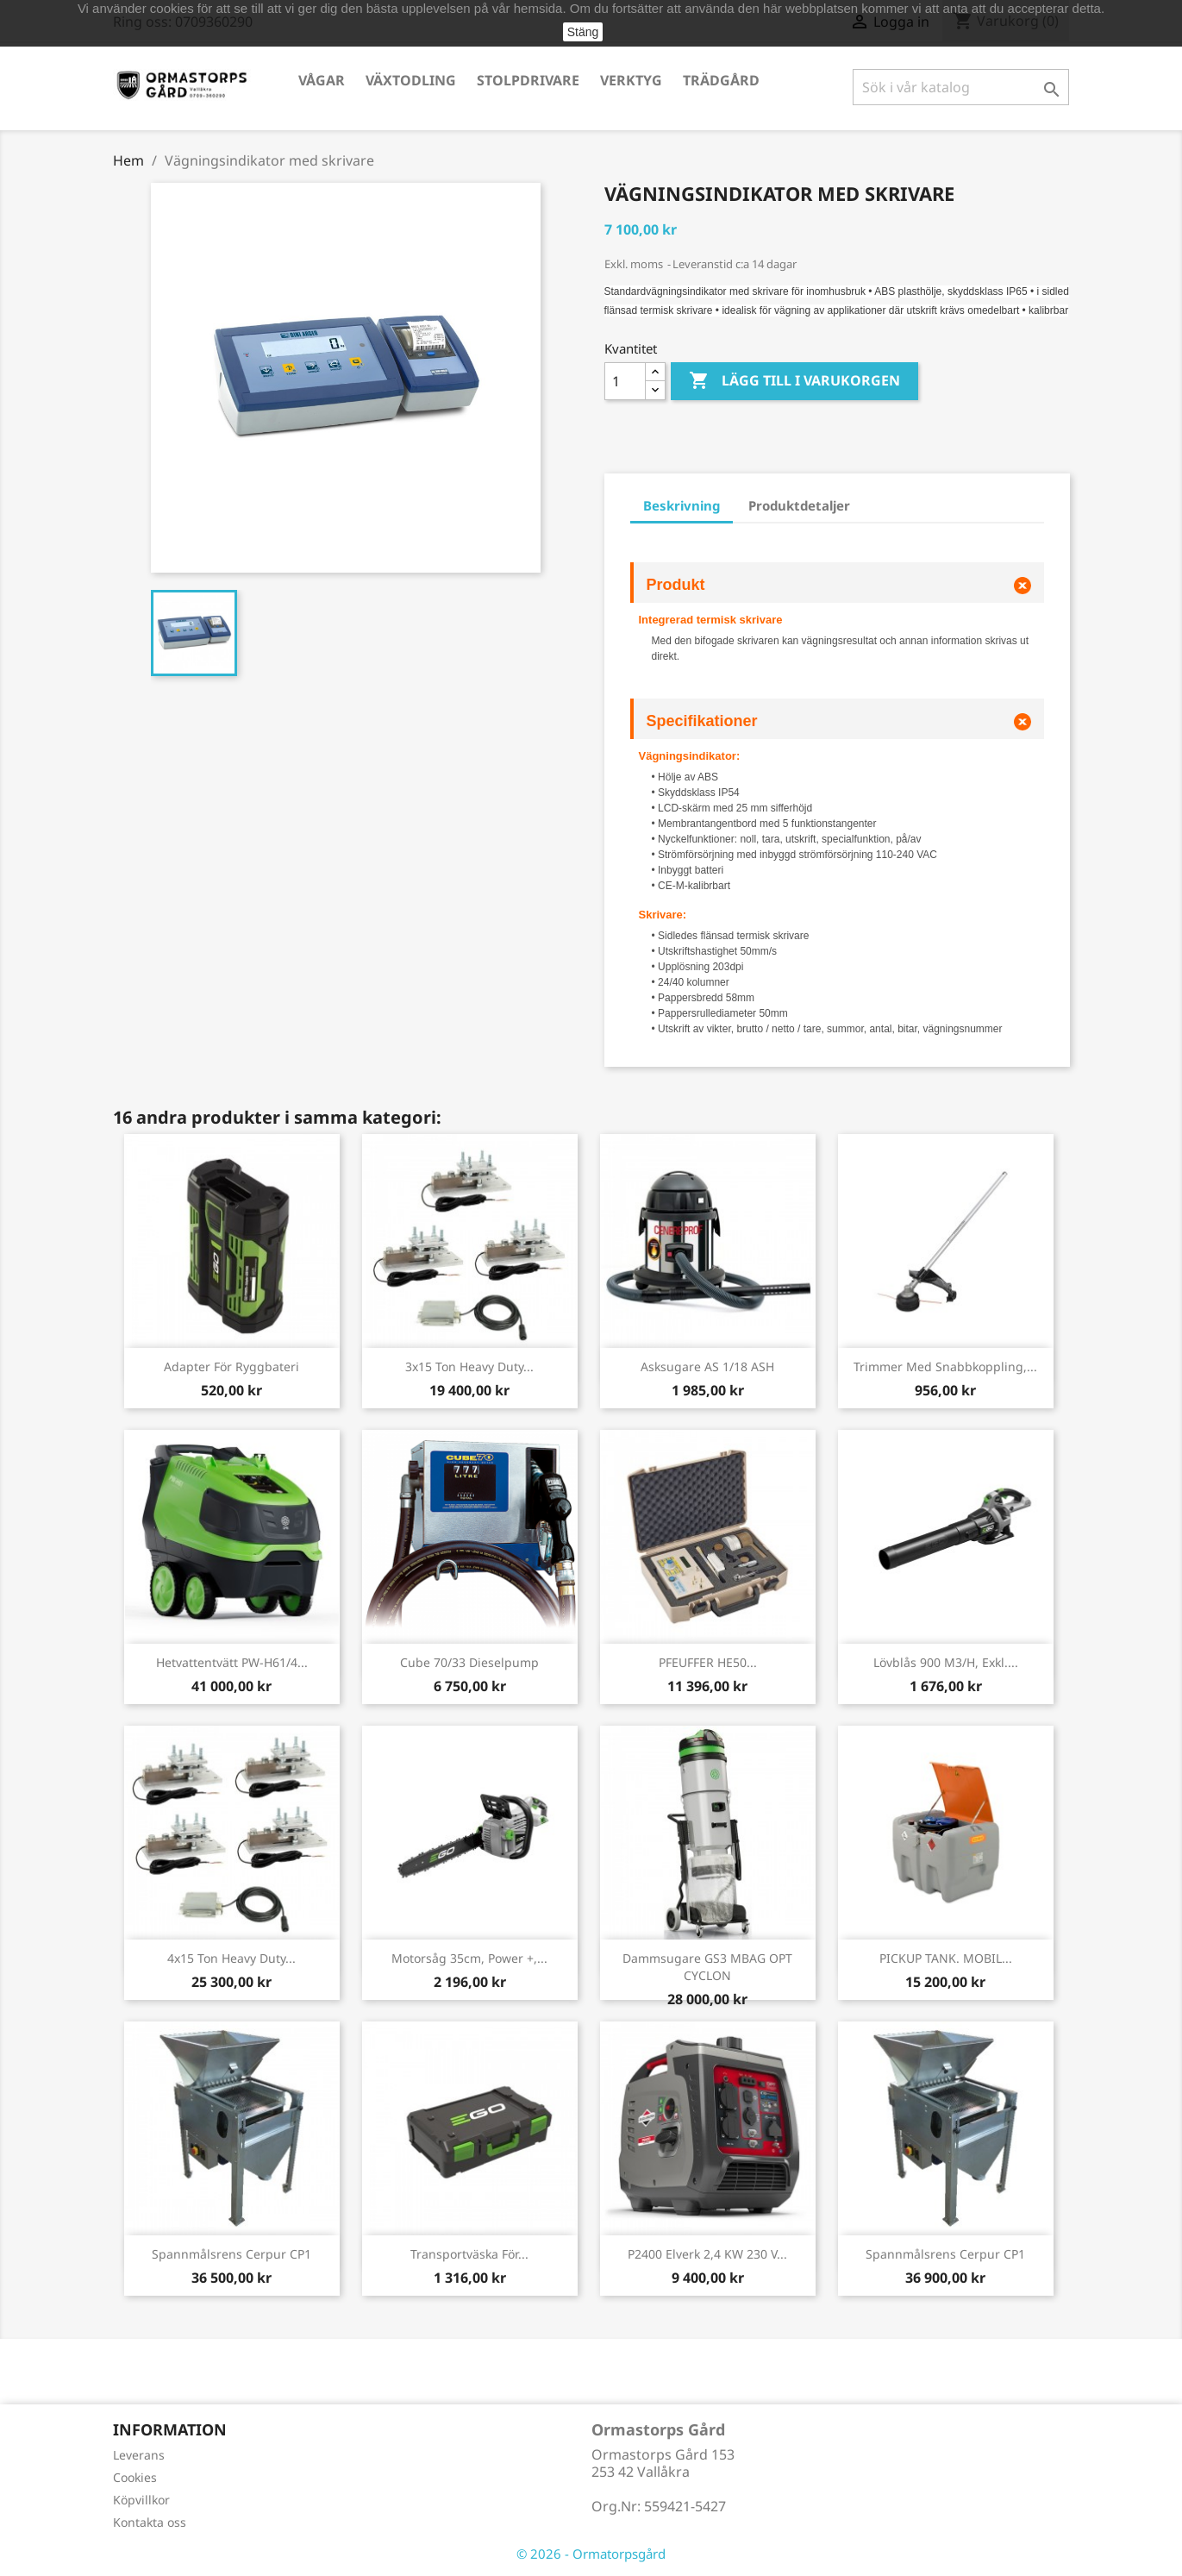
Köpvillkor (141, 2499)
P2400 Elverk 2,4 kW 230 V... (707, 2254)
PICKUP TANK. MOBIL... (945, 1958)
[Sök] (961, 87)
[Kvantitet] (625, 381)
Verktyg (631, 80)
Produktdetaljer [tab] (799, 505)
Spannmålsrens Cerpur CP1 (231, 2254)
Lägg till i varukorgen (794, 381)
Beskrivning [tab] (681, 505)
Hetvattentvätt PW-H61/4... (232, 1662)
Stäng (583, 32)
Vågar (321, 80)
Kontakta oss (149, 2522)
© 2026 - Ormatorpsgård (591, 2553)
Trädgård (721, 80)
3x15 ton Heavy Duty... (469, 1366)
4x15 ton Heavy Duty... (231, 1958)
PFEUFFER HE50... (708, 1662)
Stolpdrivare (528, 80)
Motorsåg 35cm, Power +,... (469, 1958)
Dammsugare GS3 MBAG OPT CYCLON (707, 1967)
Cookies (135, 2477)
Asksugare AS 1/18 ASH (707, 1366)
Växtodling (411, 80)
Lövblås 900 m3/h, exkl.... (945, 1662)
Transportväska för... (469, 2254)
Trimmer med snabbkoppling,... (945, 1366)
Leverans (139, 2455)
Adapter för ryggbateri (231, 1366)
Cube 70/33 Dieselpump (469, 1662)
